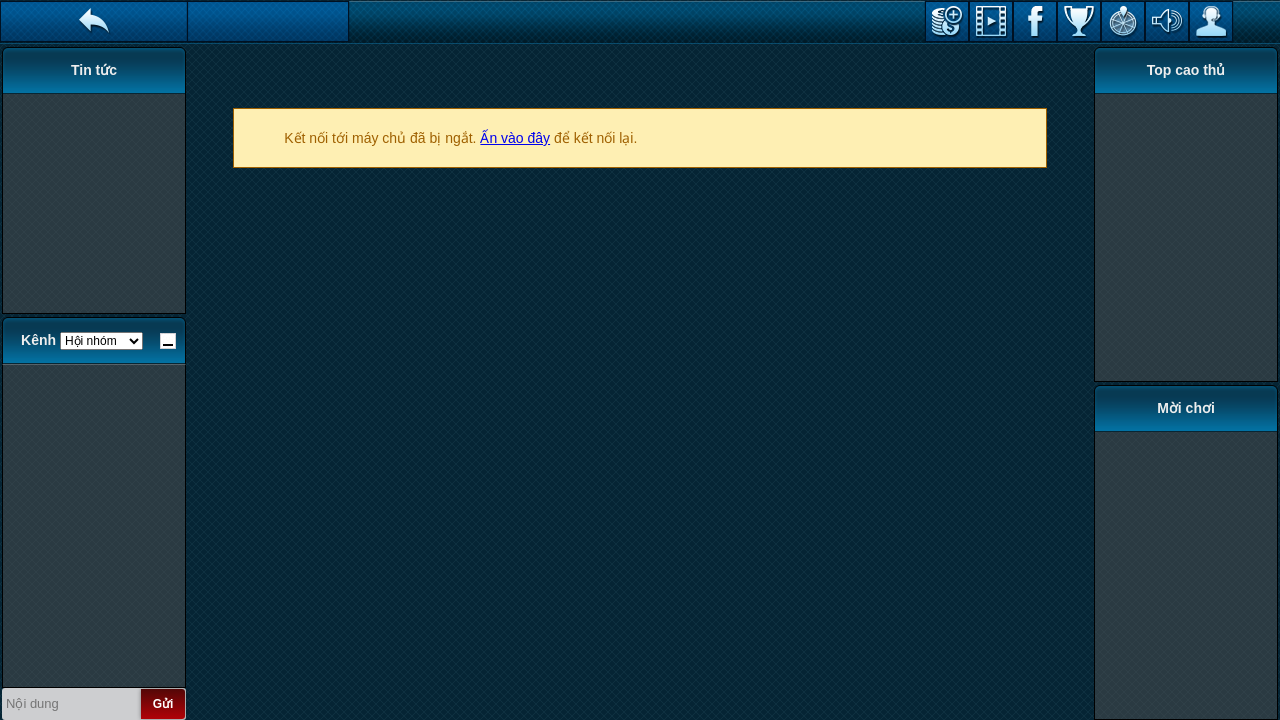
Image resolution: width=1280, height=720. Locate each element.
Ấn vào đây (515, 138)
